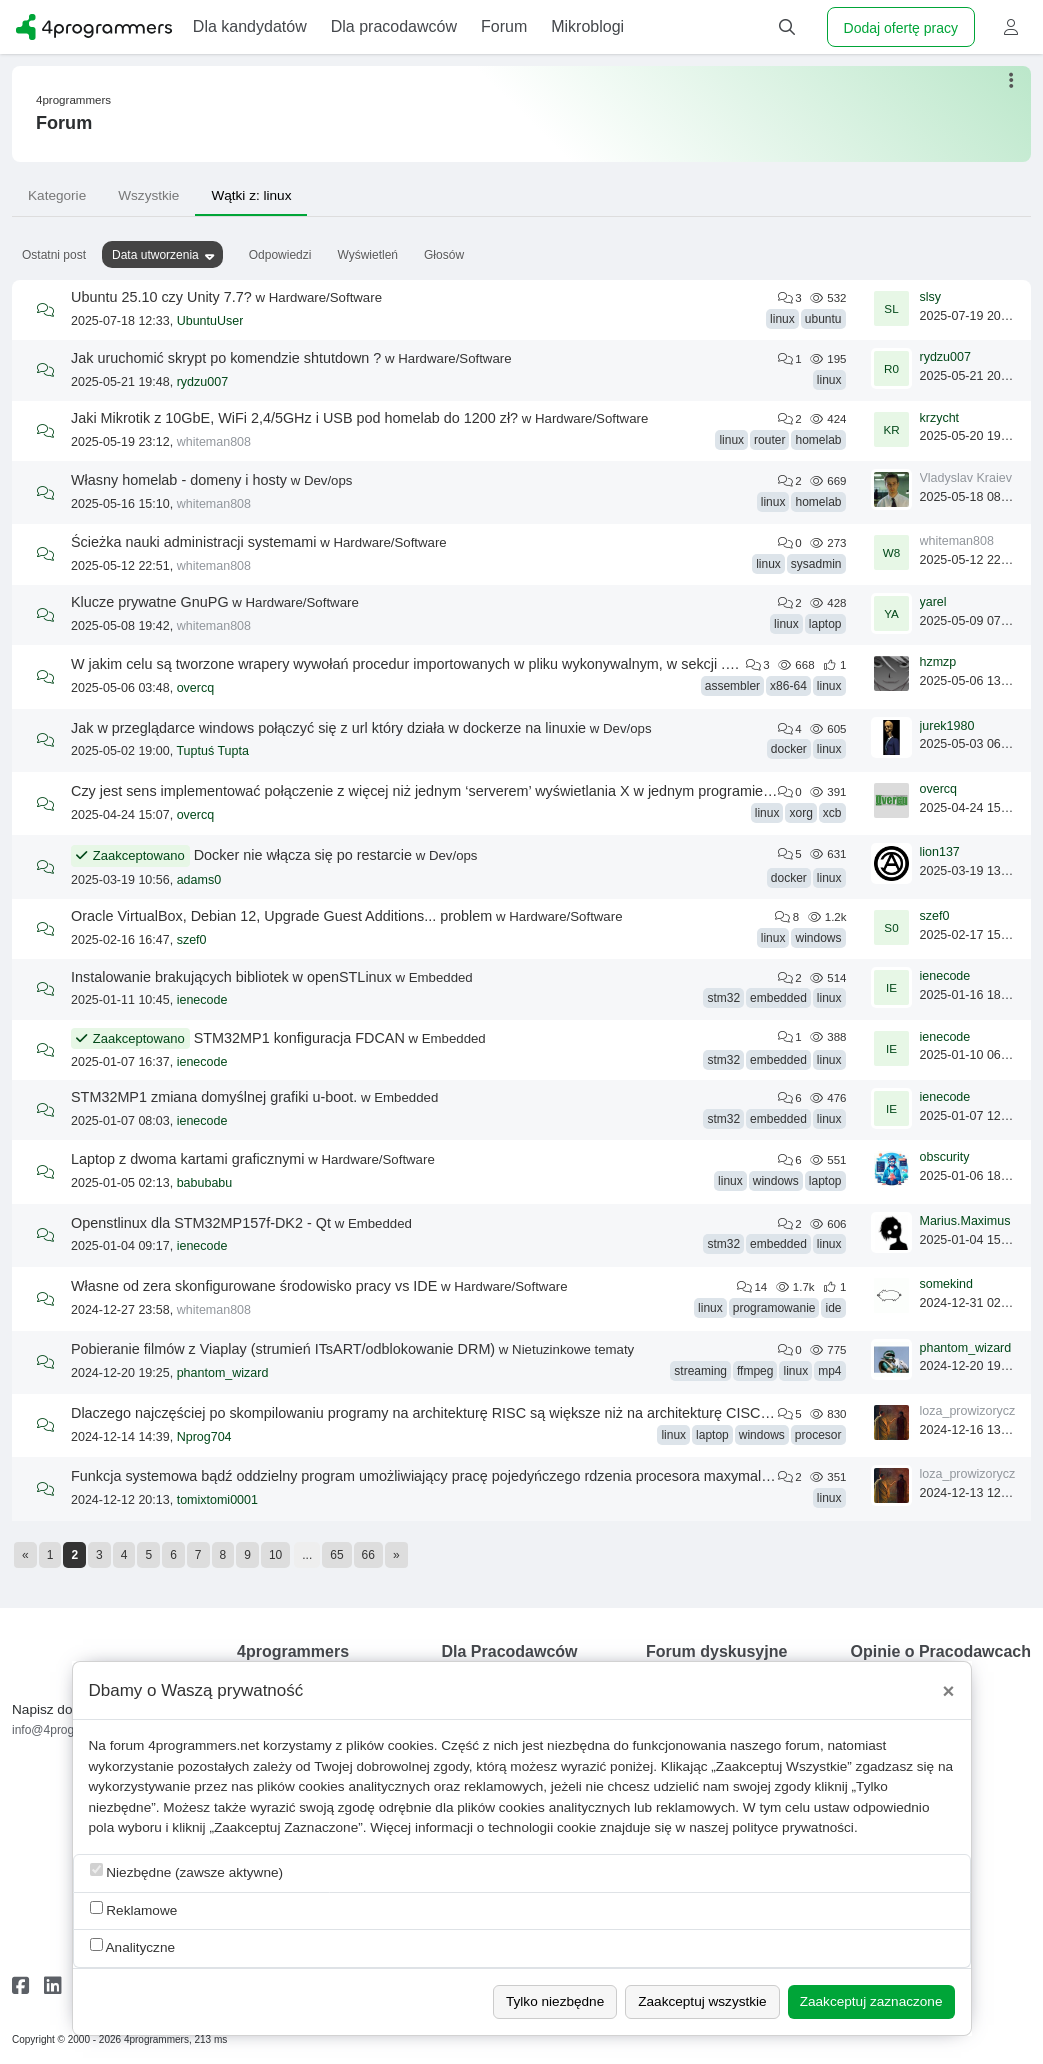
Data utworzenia (155, 255)
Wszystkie (148, 195)
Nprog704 (204, 1437)
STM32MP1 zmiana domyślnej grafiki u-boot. (214, 1097)
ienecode (202, 1000)
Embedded (441, 977)
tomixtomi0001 (217, 1500)
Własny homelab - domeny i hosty (179, 480)
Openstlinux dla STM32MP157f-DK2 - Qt (201, 1223)
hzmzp (938, 662)
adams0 (199, 880)
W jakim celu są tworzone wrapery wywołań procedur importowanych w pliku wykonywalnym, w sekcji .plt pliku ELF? (441, 664)
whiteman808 (214, 442)
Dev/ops (328, 480)
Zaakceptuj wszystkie (702, 2001)
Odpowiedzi (280, 255)
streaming (700, 1371)
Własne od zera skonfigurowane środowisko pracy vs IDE (254, 1286)
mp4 (829, 1371)
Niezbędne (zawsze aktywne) (187, 1871)
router (769, 440)
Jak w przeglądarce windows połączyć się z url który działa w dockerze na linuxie (328, 728)
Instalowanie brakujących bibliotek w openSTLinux (231, 977)
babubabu (205, 1183)
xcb (832, 813)
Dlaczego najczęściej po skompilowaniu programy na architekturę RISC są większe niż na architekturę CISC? (419, 1413)
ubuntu (823, 319)
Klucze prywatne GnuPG (150, 602)
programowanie (774, 1308)
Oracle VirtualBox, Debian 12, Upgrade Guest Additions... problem (281, 916)
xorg (800, 813)
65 (336, 1555)
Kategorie (57, 195)
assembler (732, 686)
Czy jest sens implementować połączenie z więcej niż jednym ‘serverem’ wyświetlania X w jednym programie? (421, 791)
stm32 (723, 998)
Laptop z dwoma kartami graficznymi (188, 1159)
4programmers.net (203, 1745)
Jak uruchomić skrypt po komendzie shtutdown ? (226, 358)
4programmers (73, 100)
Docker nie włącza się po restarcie (303, 855)
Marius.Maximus (965, 1221)
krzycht (940, 418)
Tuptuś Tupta (212, 751)
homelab (818, 440)
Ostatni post (54, 255)
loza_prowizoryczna (975, 1411)
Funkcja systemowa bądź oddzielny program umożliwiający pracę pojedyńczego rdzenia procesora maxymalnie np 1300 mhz (469, 1476)
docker (789, 749)
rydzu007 (202, 382)
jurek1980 (947, 726)
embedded (778, 998)
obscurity (945, 1157)
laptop (825, 624)
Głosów (444, 255)
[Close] (949, 1691)
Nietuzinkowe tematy (573, 1349)
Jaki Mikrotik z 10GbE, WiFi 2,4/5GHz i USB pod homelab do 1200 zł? (294, 418)
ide (833, 1308)
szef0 (192, 940)
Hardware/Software (325, 297)
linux (782, 319)
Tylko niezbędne (555, 2001)
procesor (818, 1435)
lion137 (940, 852)
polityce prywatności (793, 1827)
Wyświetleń (367, 255)
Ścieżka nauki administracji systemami (194, 542)
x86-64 (788, 686)
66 (368, 1555)
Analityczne (133, 1946)
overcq (196, 688)
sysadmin (816, 564)
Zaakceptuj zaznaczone (871, 2001)
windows (818, 938)
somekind (947, 1284)
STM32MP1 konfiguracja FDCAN (299, 1038)
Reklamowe (134, 1909)
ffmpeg (755, 1371)
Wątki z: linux (251, 195)
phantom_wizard (223, 1373)
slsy (931, 297)
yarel (933, 602)
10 (275, 1555)
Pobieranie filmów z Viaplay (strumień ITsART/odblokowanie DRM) (283, 1349)
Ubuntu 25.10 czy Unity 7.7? (161, 297)
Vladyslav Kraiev (966, 478)
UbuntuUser (210, 321)
